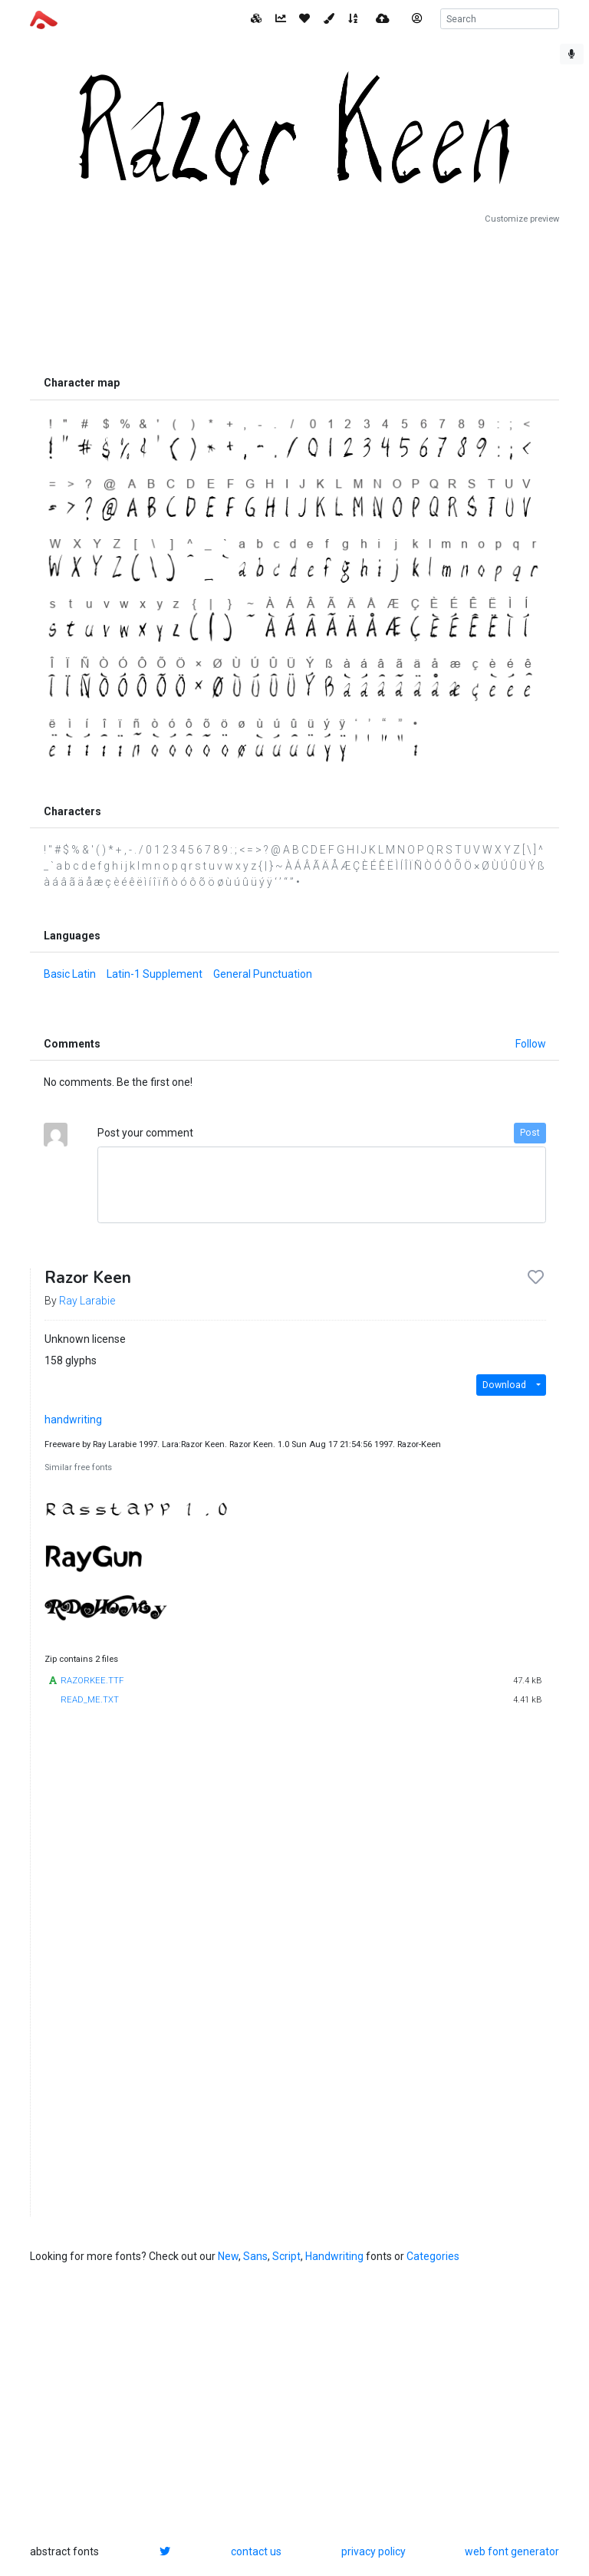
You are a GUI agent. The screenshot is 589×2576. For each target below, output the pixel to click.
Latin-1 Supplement (154, 974)
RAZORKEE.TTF (92, 1681)
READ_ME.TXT (90, 1700)
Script (286, 2256)
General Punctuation (262, 974)
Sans (255, 2256)
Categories (432, 2256)
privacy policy (373, 2551)
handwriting (73, 1419)
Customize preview (522, 219)
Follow (530, 1044)
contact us (256, 2551)
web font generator (512, 2551)
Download (504, 1385)
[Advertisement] (294, 296)
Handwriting (334, 2256)
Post (530, 1132)
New (228, 2256)
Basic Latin (70, 974)
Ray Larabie (87, 1301)
